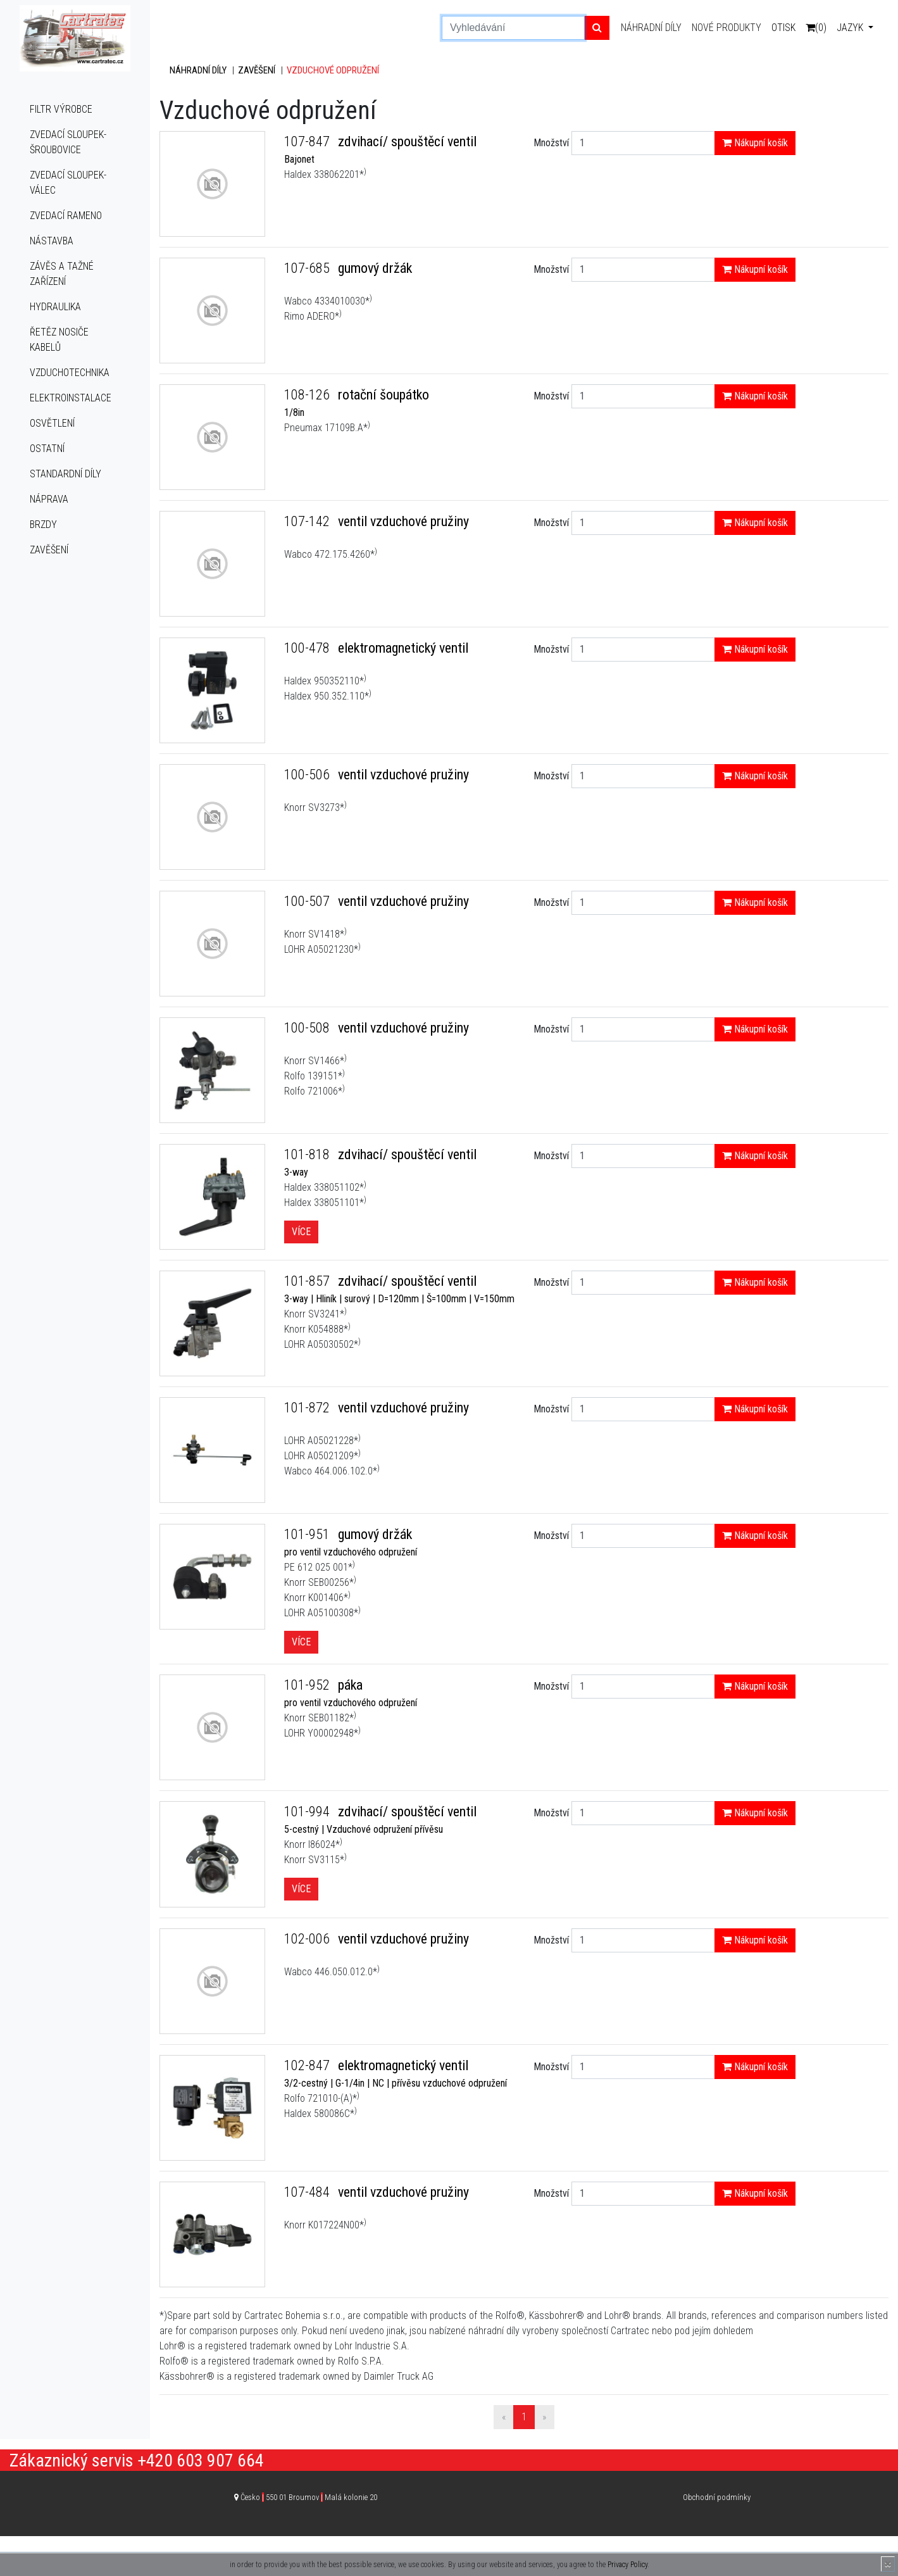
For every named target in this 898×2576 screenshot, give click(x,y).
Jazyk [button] (851, 28)
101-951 (308, 1534)
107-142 (308, 521)
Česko (308, 2497)
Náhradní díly (651, 28)
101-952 (308, 1685)
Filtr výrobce (61, 109)
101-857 (308, 1281)
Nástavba (51, 241)
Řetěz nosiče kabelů (59, 339)
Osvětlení (52, 423)
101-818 (308, 1154)
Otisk (783, 28)
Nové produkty (726, 28)
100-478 (308, 648)
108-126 (308, 395)
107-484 (308, 2192)
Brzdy (43, 524)
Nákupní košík (755, 143)
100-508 (308, 1028)
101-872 (308, 1408)
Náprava (49, 499)
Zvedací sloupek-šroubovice (68, 142)
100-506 (308, 774)
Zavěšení (49, 550)
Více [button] (301, 1232)
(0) (816, 28)
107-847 (308, 141)
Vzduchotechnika (69, 373)
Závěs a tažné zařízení (62, 273)
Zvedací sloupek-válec (68, 182)
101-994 (308, 1811)
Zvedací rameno (66, 216)
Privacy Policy (627, 2564)
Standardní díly (65, 474)
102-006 (308, 1939)
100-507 (308, 901)
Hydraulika (55, 307)
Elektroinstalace (70, 398)
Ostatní (47, 449)
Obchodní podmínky (717, 2497)
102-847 (308, 2065)
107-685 (308, 268)
